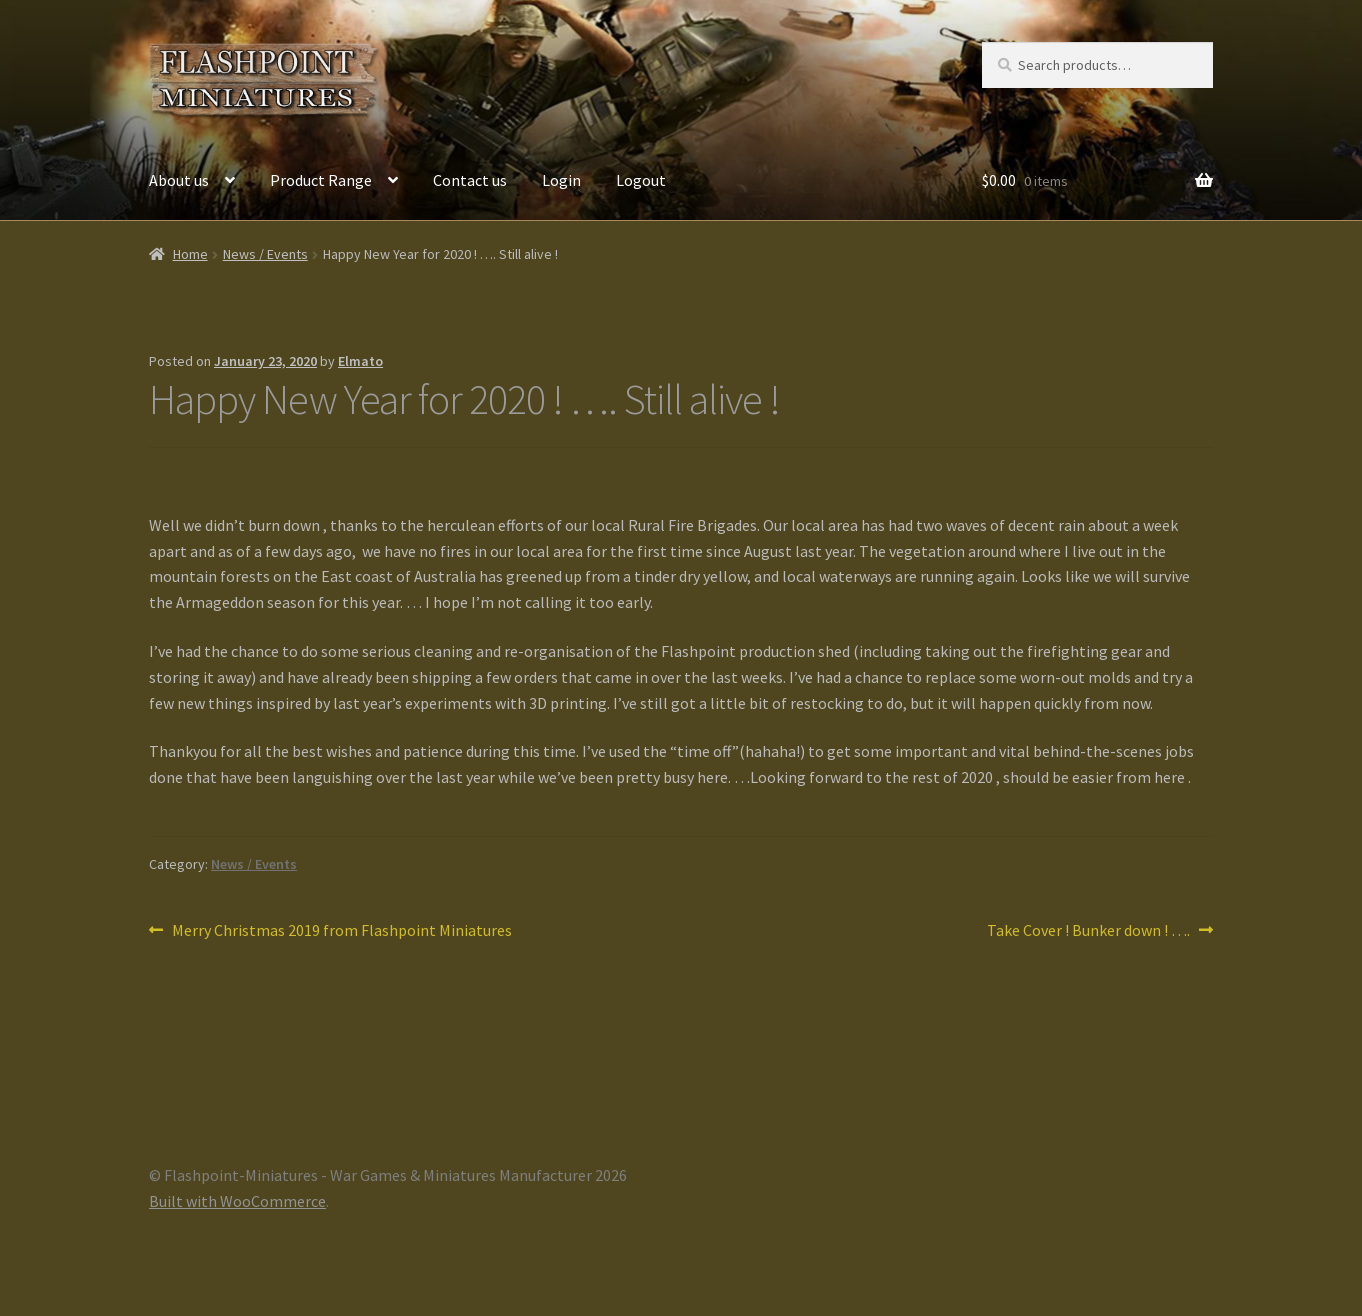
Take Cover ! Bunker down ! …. (1088, 931)
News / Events (265, 254)
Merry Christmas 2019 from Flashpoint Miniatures (341, 931)
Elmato (360, 361)
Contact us (470, 180)
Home (190, 254)
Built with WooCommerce (237, 1201)
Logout (641, 180)
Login (561, 180)
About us (179, 180)
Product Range (321, 180)
